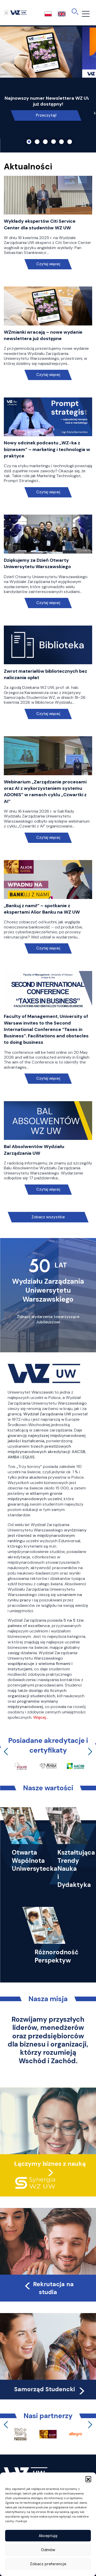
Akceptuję (48, 2535)
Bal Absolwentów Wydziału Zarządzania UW (34, 1149)
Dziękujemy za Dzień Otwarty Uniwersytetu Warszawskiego (37, 563)
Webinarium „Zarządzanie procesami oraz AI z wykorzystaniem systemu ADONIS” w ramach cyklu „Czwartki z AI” (45, 791)
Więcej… (40, 1717)
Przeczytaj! (46, 115)
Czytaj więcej (48, 264)
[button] (88, 2478)
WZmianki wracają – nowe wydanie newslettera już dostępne (43, 335)
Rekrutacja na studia (49, 2288)
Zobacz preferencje (48, 2564)
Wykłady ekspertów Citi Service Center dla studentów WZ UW (40, 224)
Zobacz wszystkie (48, 1217)
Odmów (48, 2549)
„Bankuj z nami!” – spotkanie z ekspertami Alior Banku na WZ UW (42, 909)
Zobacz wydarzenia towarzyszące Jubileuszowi (48, 1319)
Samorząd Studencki (50, 2389)
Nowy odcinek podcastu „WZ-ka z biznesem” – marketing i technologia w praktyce (47, 449)
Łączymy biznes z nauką (50, 2164)
